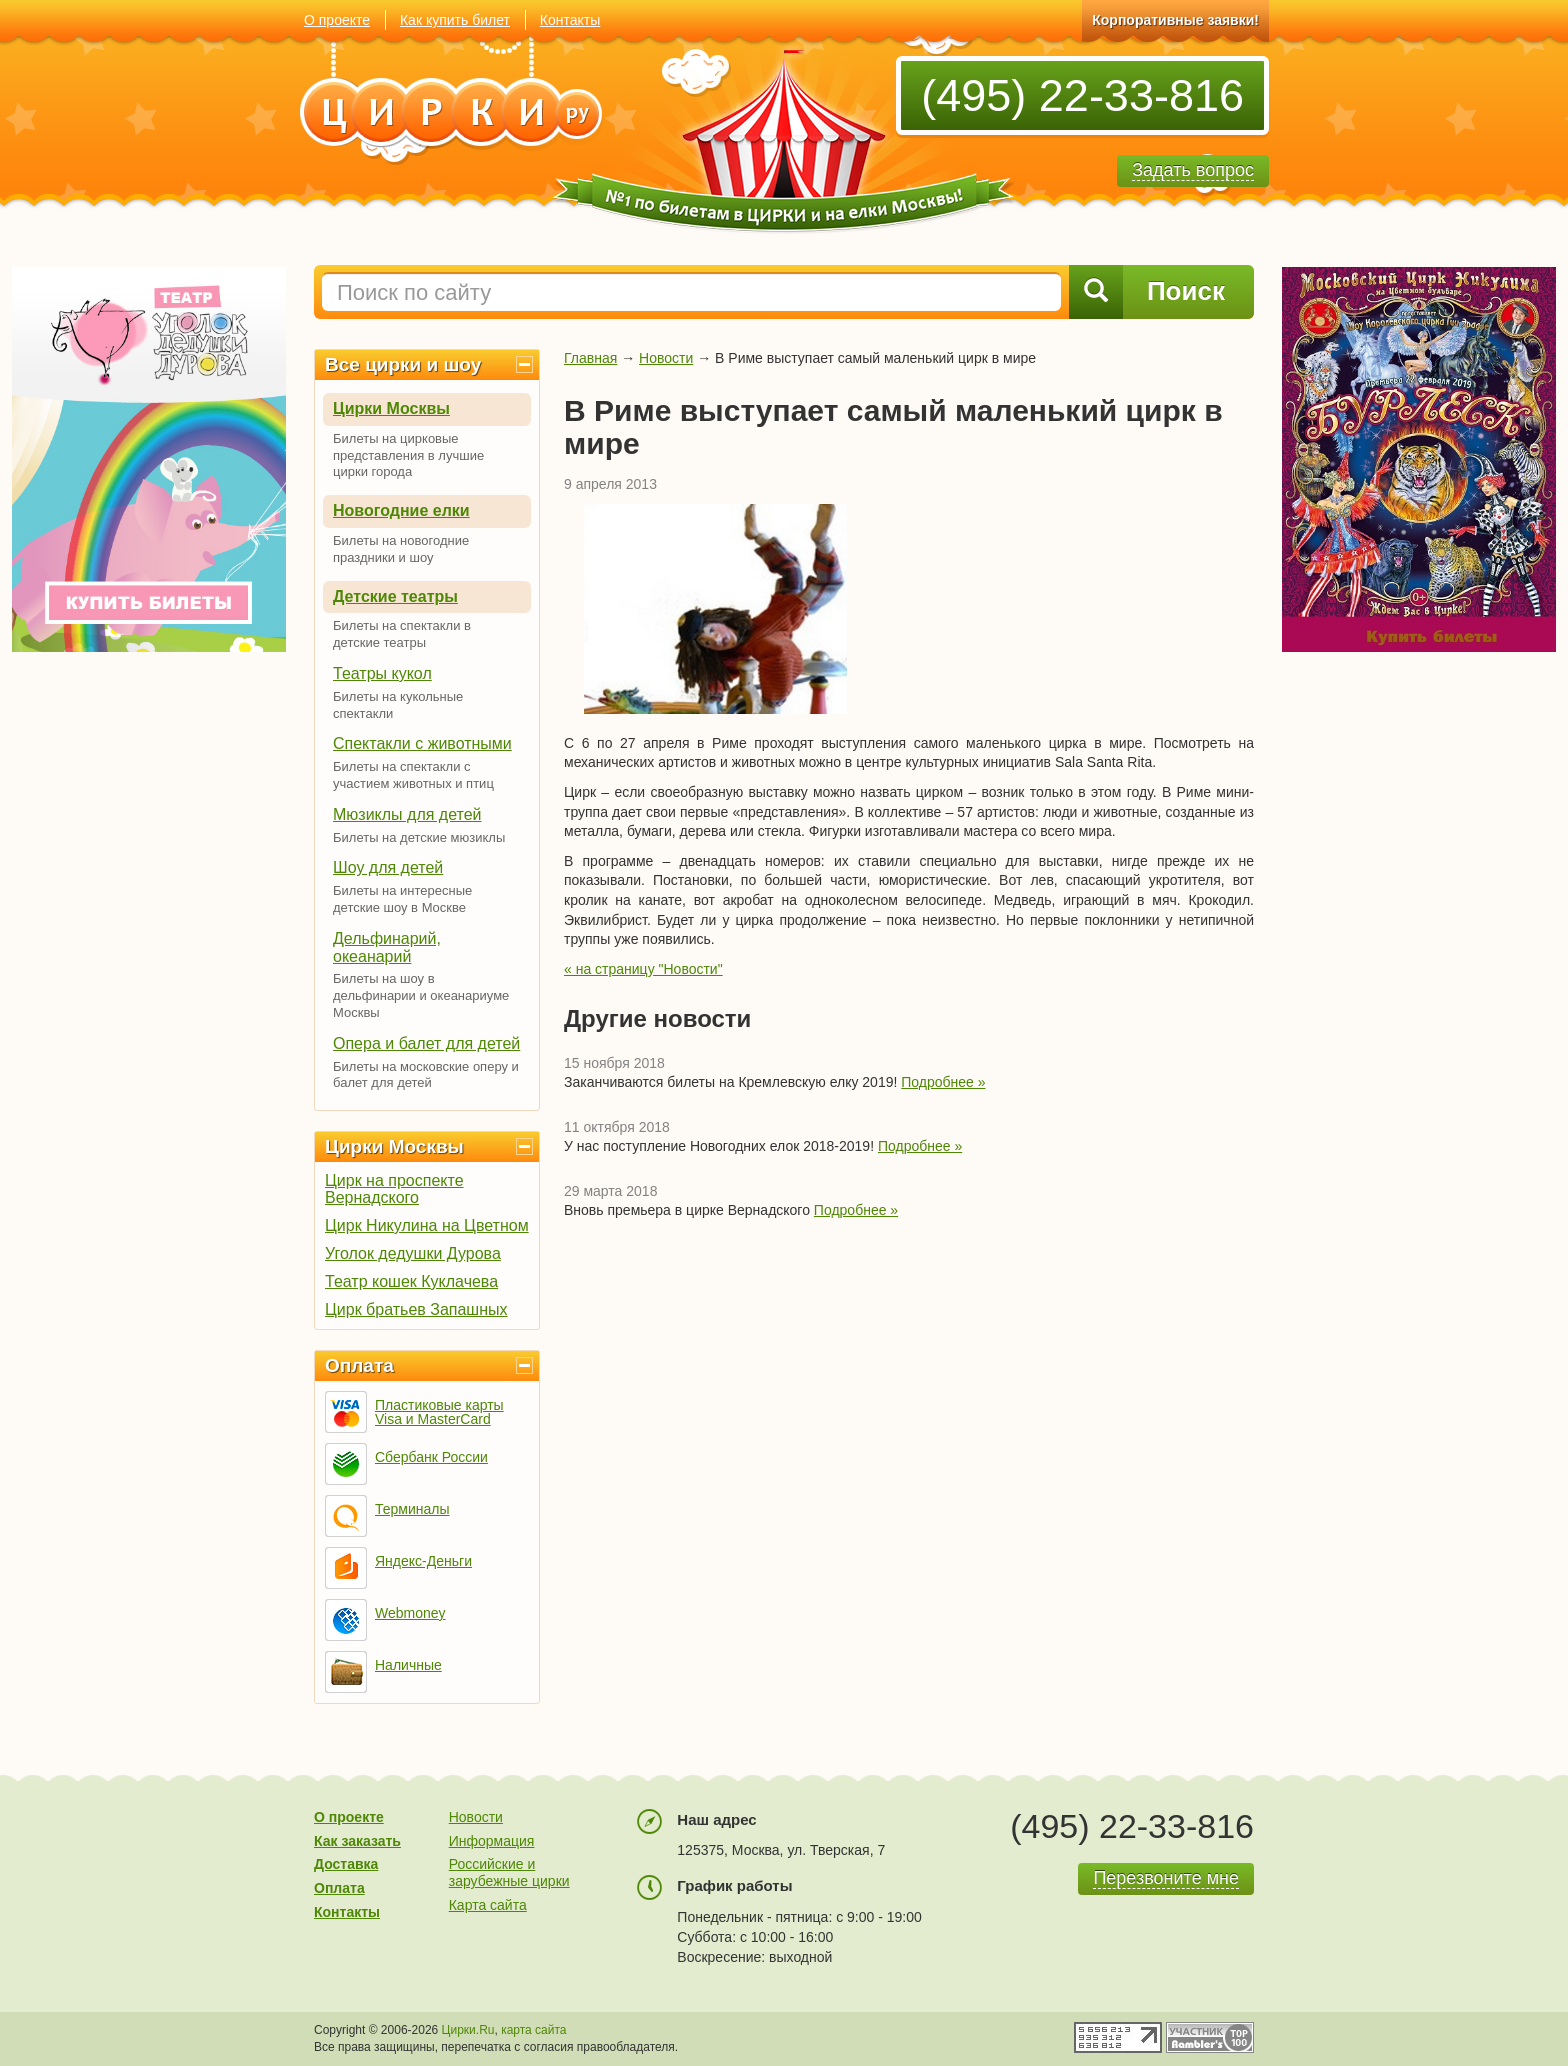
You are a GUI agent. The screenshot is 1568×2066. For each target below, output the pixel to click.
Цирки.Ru (468, 2030)
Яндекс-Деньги (423, 1561)
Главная (590, 358)
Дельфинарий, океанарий (387, 947)
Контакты (570, 20)
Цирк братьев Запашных (416, 1309)
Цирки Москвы (391, 408)
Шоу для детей (388, 867)
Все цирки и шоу (403, 364)
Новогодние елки (401, 510)
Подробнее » (943, 1082)
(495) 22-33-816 (1082, 95)
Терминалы (412, 1509)
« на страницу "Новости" (643, 969)
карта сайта (533, 2030)
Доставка (346, 1864)
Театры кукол (382, 673)
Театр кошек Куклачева (411, 1281)
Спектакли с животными (422, 743)
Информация (492, 1841)
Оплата (359, 1365)
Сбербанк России (431, 1457)
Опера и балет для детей (426, 1043)
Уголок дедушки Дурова (413, 1253)
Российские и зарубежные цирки (509, 1872)
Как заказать (357, 1841)
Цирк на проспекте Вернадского (394, 1189)
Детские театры (395, 596)
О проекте (337, 20)
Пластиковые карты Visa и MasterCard (439, 1412)
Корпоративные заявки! (1175, 20)
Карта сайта (488, 1905)
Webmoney (410, 1613)
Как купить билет (455, 20)
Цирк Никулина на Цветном (427, 1225)
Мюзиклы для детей (407, 814)
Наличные (408, 1665)
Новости (666, 358)
